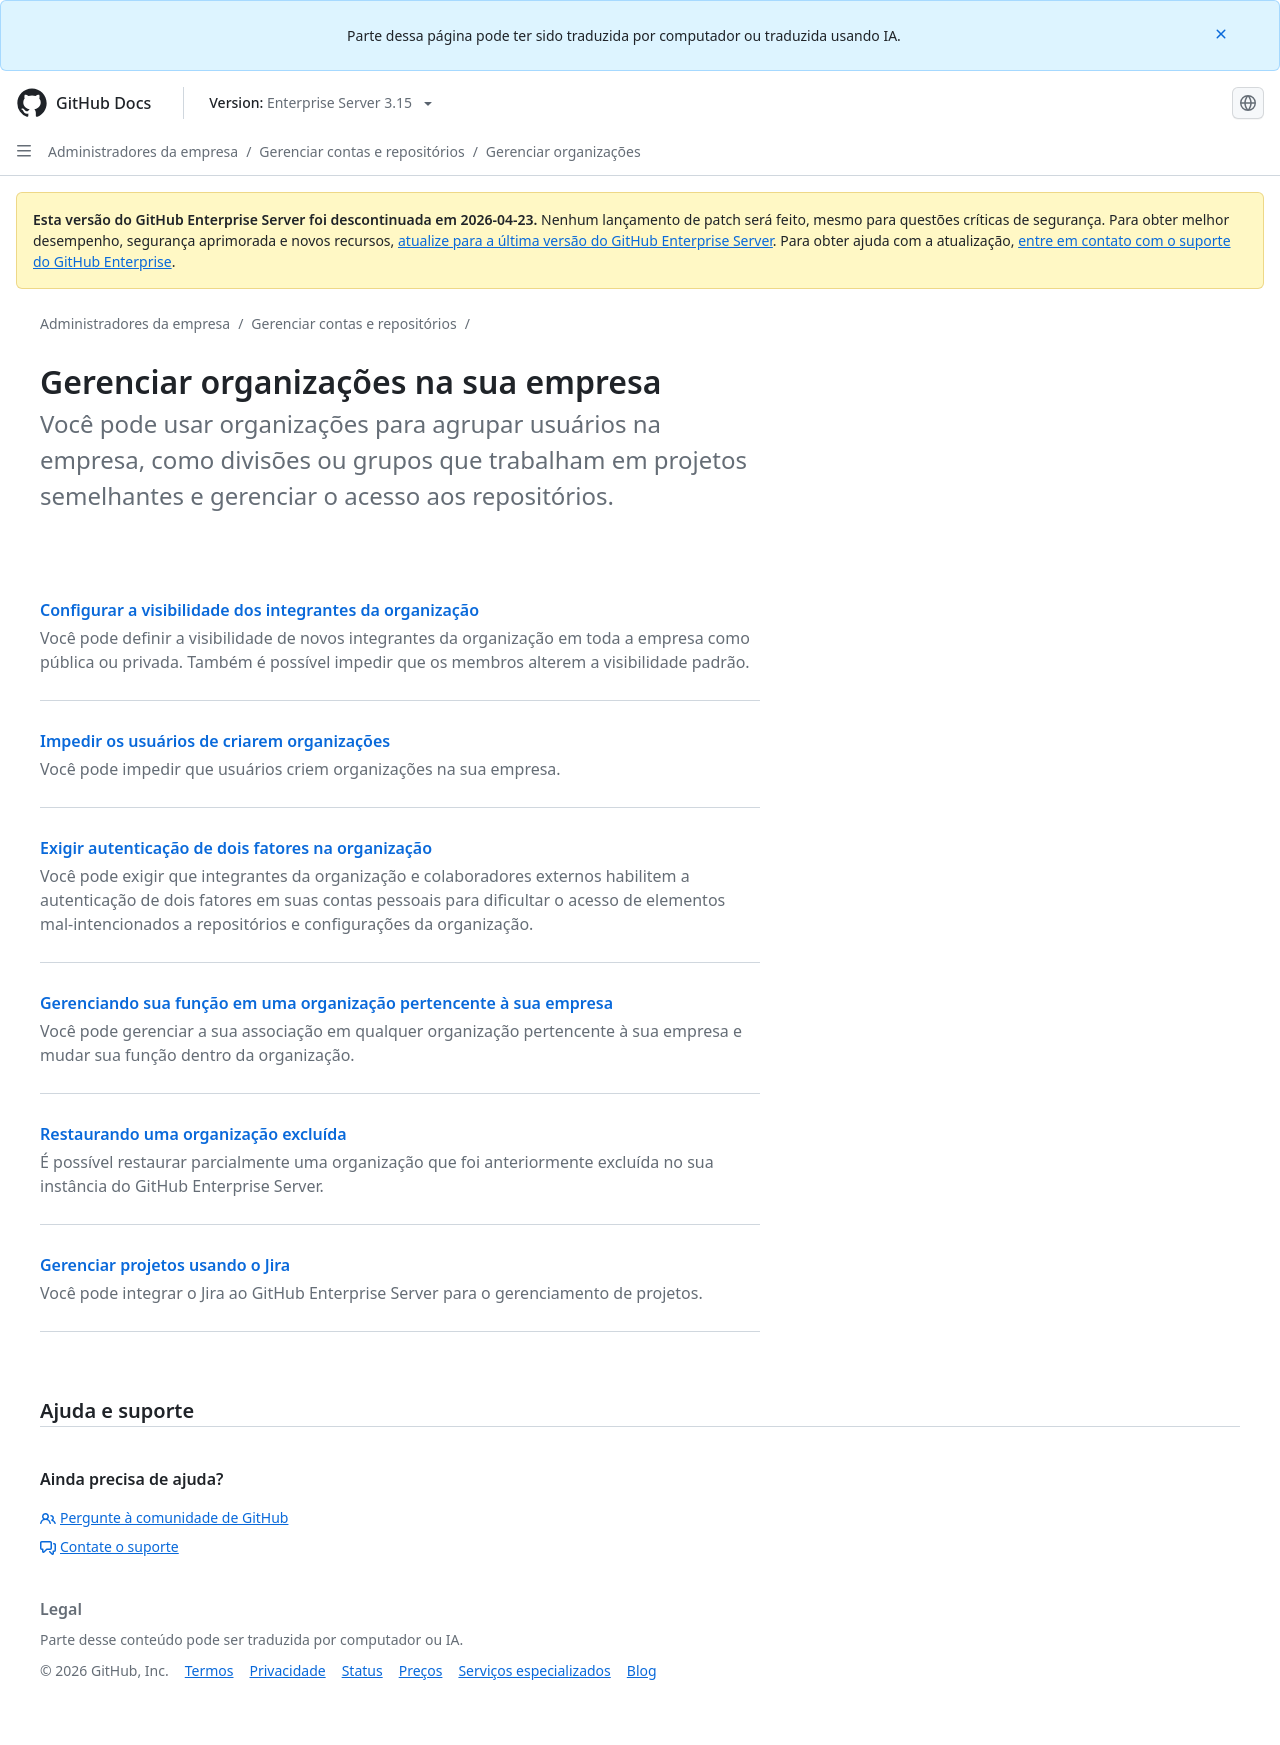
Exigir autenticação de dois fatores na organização (236, 848)
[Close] (1223, 32)
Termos (209, 1670)
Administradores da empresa (143, 151)
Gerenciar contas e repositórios (361, 151)
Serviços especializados (534, 1670)
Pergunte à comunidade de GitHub (164, 1517)
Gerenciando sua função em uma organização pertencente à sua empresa (326, 1003)
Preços (421, 1670)
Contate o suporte (109, 1546)
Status (362, 1670)
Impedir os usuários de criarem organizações (215, 741)
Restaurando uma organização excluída (193, 1134)
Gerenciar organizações (563, 151)
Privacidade (288, 1670)
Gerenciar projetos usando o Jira (165, 1265)
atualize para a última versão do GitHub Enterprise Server (585, 240)
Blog (642, 1670)
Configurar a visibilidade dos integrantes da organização (259, 610)
